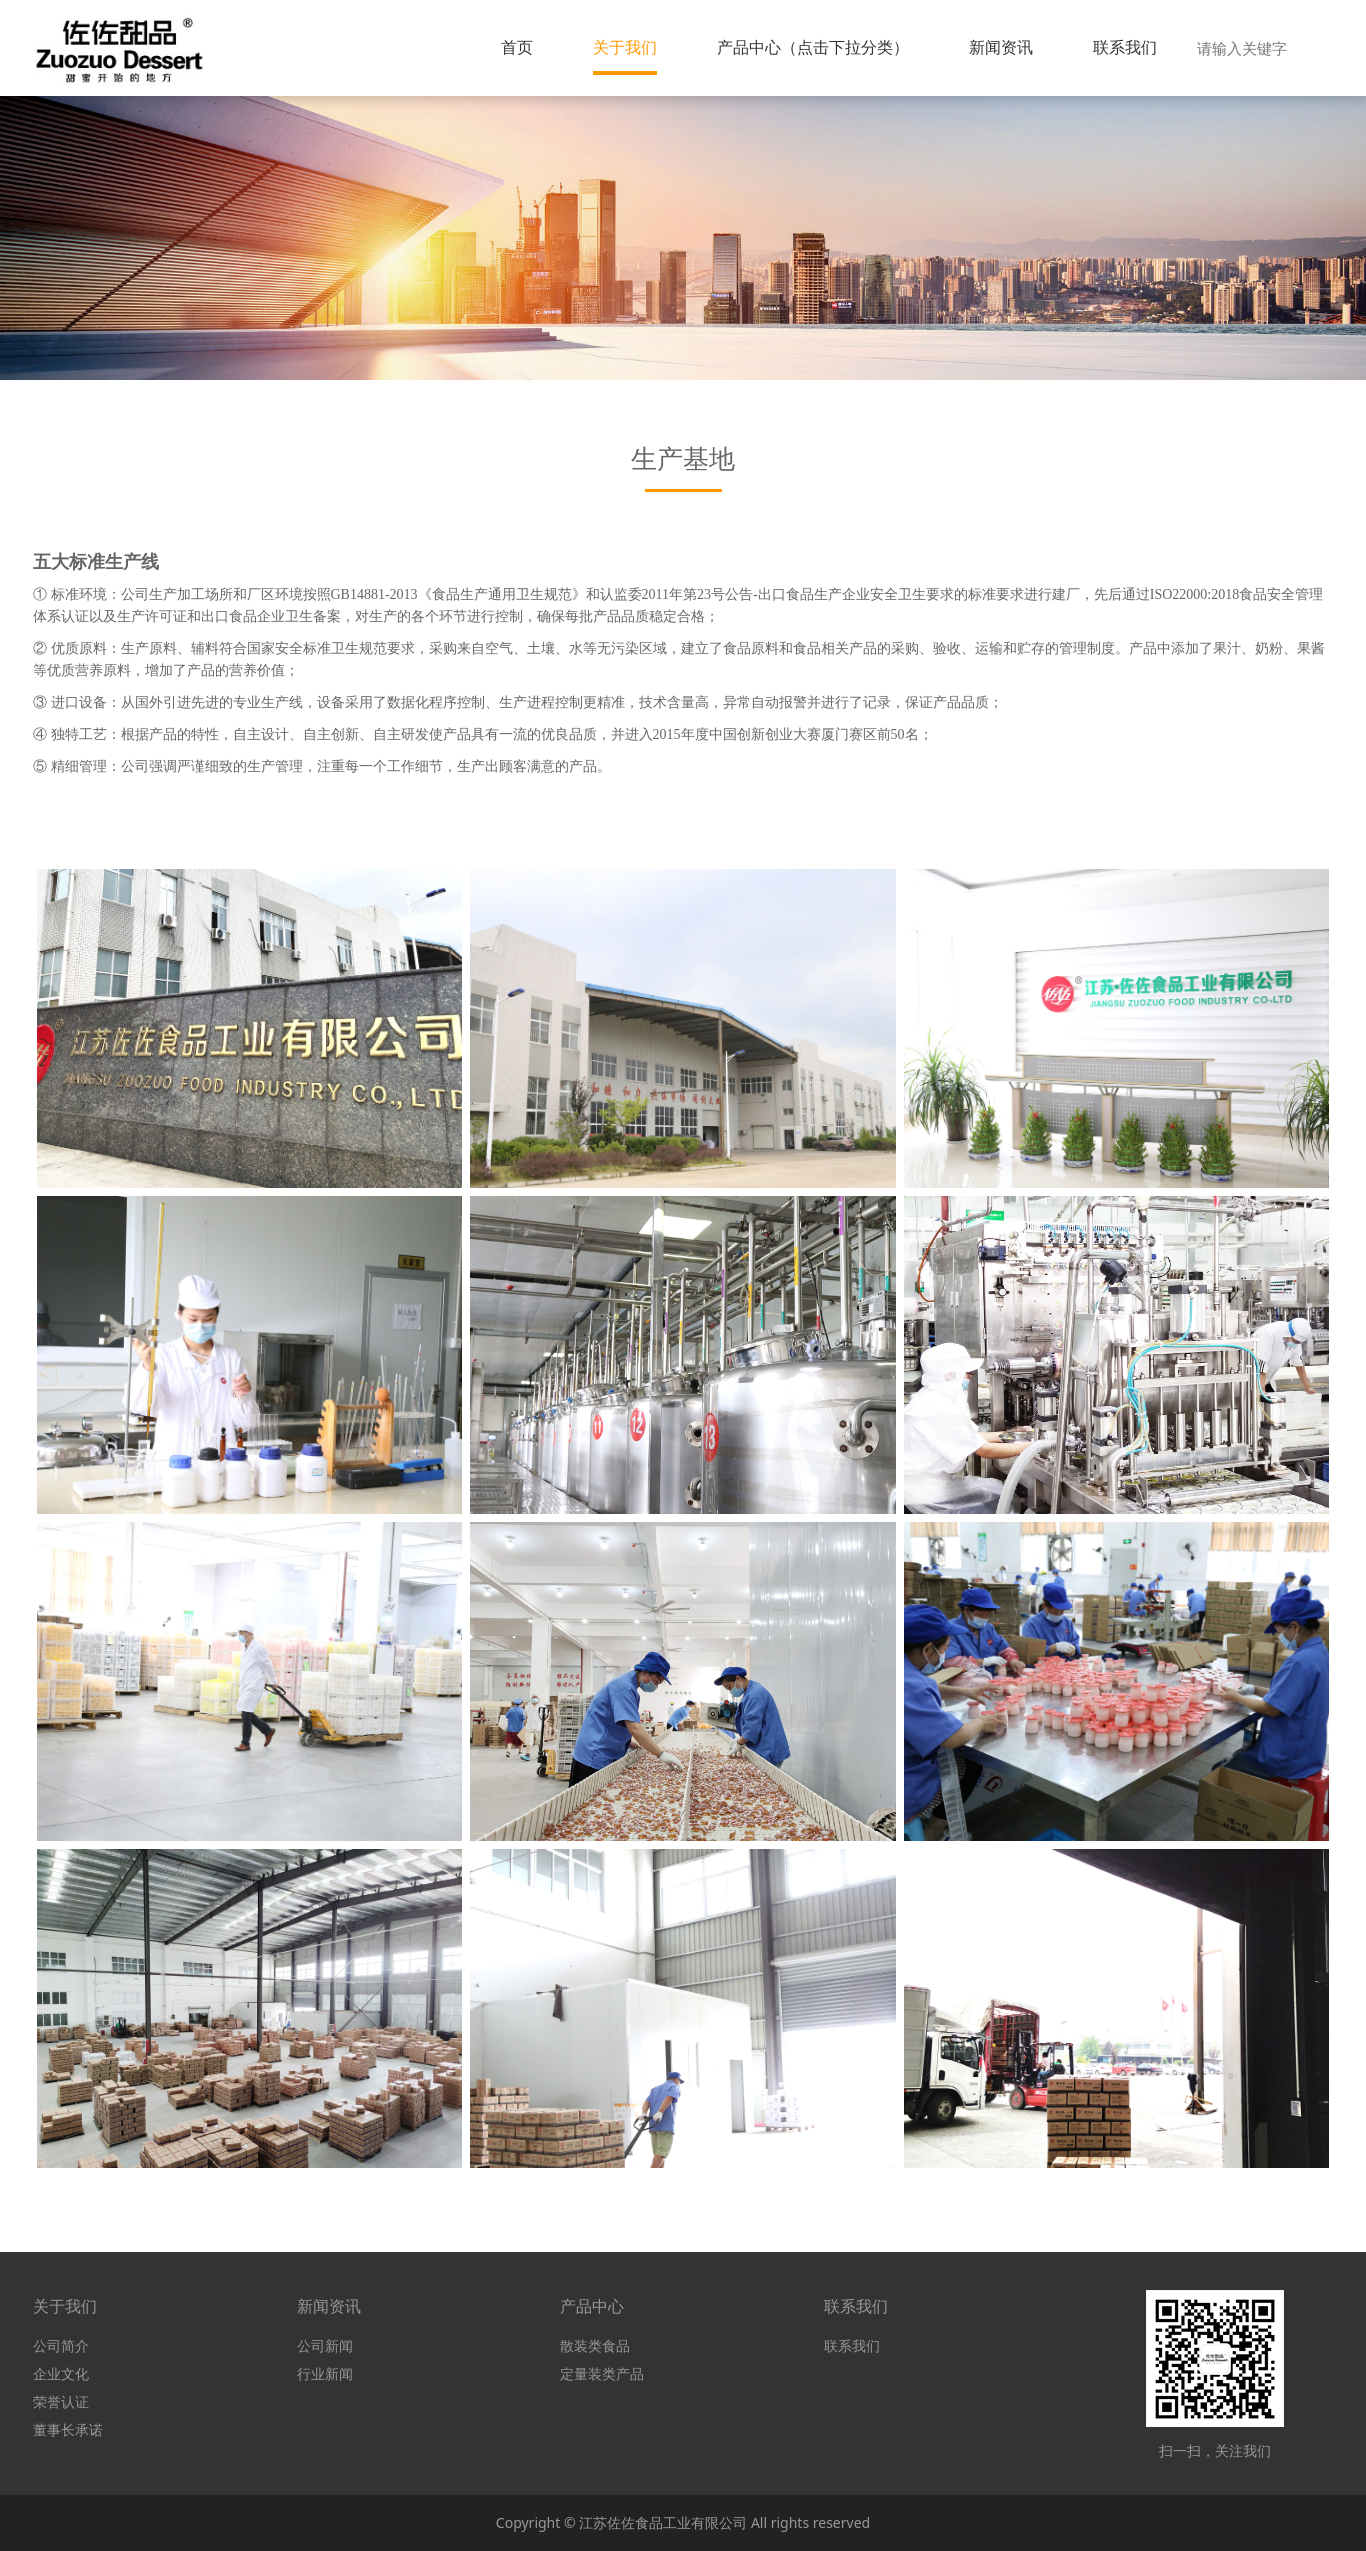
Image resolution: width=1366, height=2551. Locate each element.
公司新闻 (325, 2345)
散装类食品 (595, 2345)
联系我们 (1125, 47)
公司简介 (61, 2345)
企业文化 (61, 2373)
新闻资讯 (1001, 47)
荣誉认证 (61, 2401)
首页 (517, 47)
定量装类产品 (602, 2373)
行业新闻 (325, 2373)
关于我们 (625, 47)
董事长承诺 (68, 2429)
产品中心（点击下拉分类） (813, 47)
